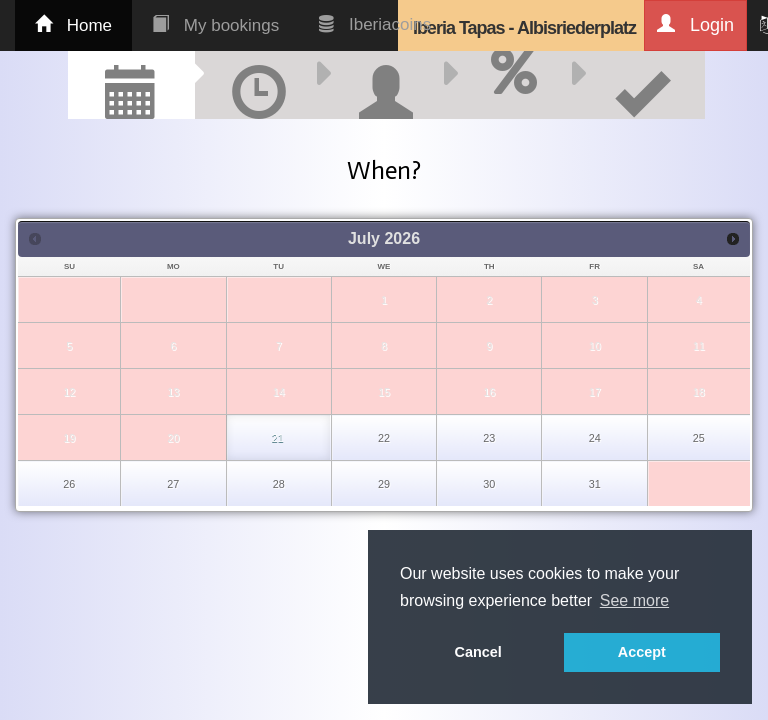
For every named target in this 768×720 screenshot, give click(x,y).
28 (279, 484)
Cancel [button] (478, 652)
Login (695, 24)
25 (699, 438)
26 (69, 484)
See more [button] (634, 600)
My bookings (215, 25)
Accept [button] (642, 652)
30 (489, 484)
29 (384, 484)
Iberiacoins (375, 24)
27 (173, 484)
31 (595, 484)
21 (278, 438)
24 (595, 438)
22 (384, 438)
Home (73, 25)
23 (489, 438)
